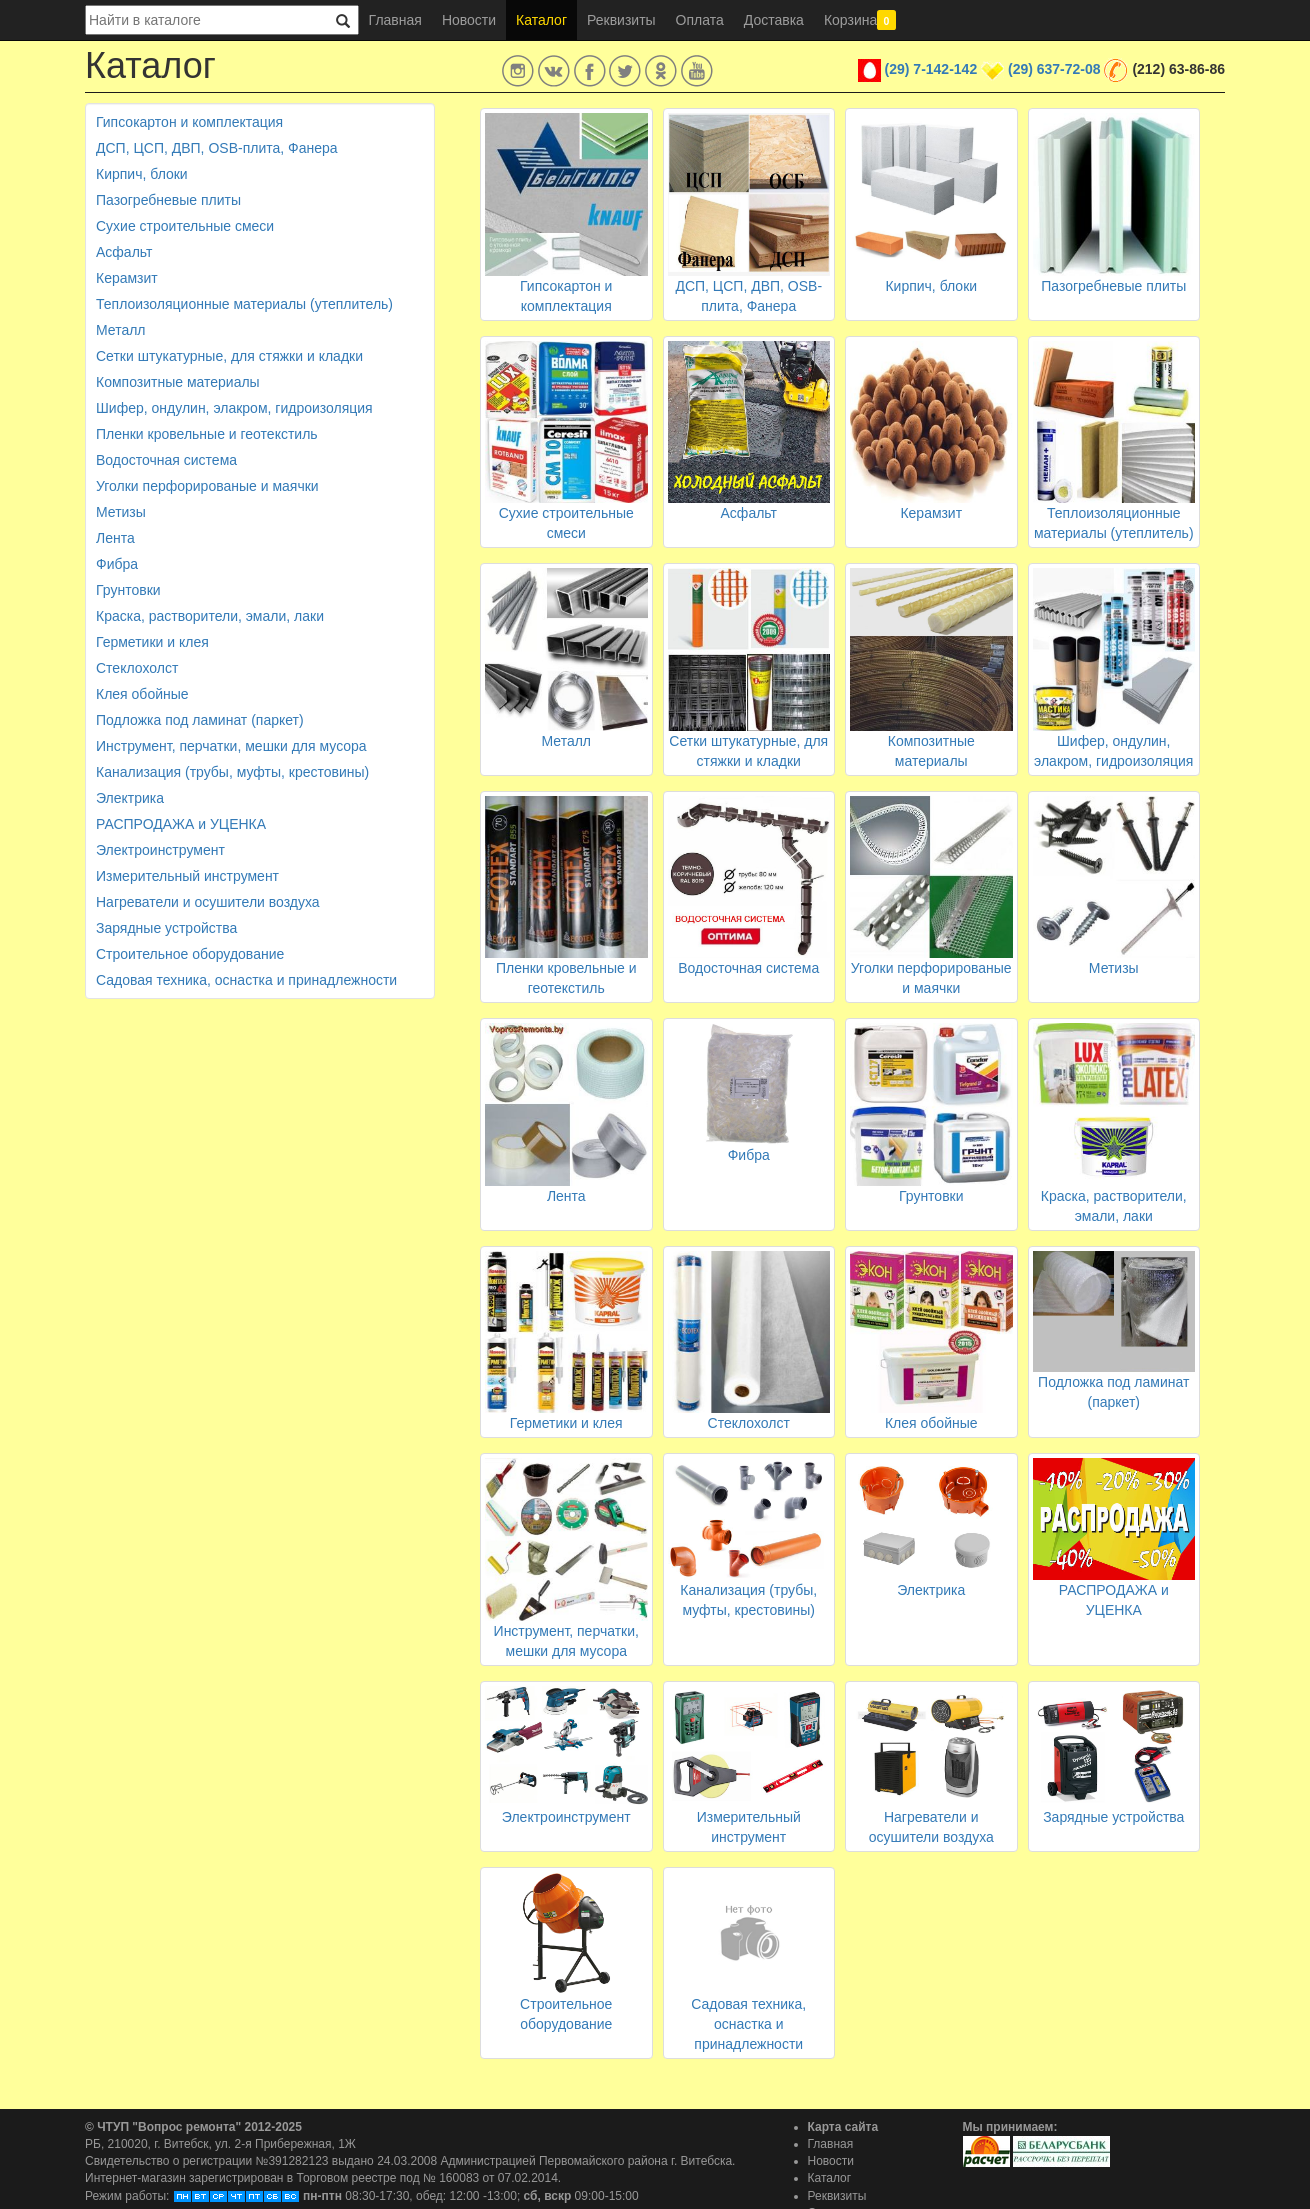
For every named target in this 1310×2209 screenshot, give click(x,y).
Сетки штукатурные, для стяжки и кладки (229, 356)
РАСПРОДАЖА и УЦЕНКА (181, 824)
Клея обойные (142, 694)
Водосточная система (166, 460)
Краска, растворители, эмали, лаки (210, 616)
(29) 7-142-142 (931, 69)
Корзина (860, 20)
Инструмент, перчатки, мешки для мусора (231, 746)
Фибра (117, 564)
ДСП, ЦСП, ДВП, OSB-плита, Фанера (217, 148)
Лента (115, 538)
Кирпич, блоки (142, 174)
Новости (469, 20)
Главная (395, 20)
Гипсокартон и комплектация (189, 122)
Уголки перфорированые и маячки (207, 486)
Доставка (774, 20)
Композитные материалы (178, 382)
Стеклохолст (137, 668)
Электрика (130, 798)
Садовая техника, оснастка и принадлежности (246, 980)
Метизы (121, 512)
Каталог (541, 20)
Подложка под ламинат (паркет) (200, 720)
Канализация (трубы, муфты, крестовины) (232, 772)
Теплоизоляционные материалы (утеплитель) (244, 304)
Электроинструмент (160, 850)
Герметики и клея (152, 642)
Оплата (700, 20)
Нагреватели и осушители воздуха (208, 902)
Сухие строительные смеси (185, 226)
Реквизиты (621, 20)
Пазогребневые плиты (168, 200)
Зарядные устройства (166, 928)
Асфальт (124, 252)
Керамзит (127, 278)
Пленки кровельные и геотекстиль (207, 434)
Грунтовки (128, 590)
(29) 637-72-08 (1054, 69)
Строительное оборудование (190, 954)
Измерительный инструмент (187, 876)
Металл (121, 330)
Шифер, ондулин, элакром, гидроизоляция (234, 408)
